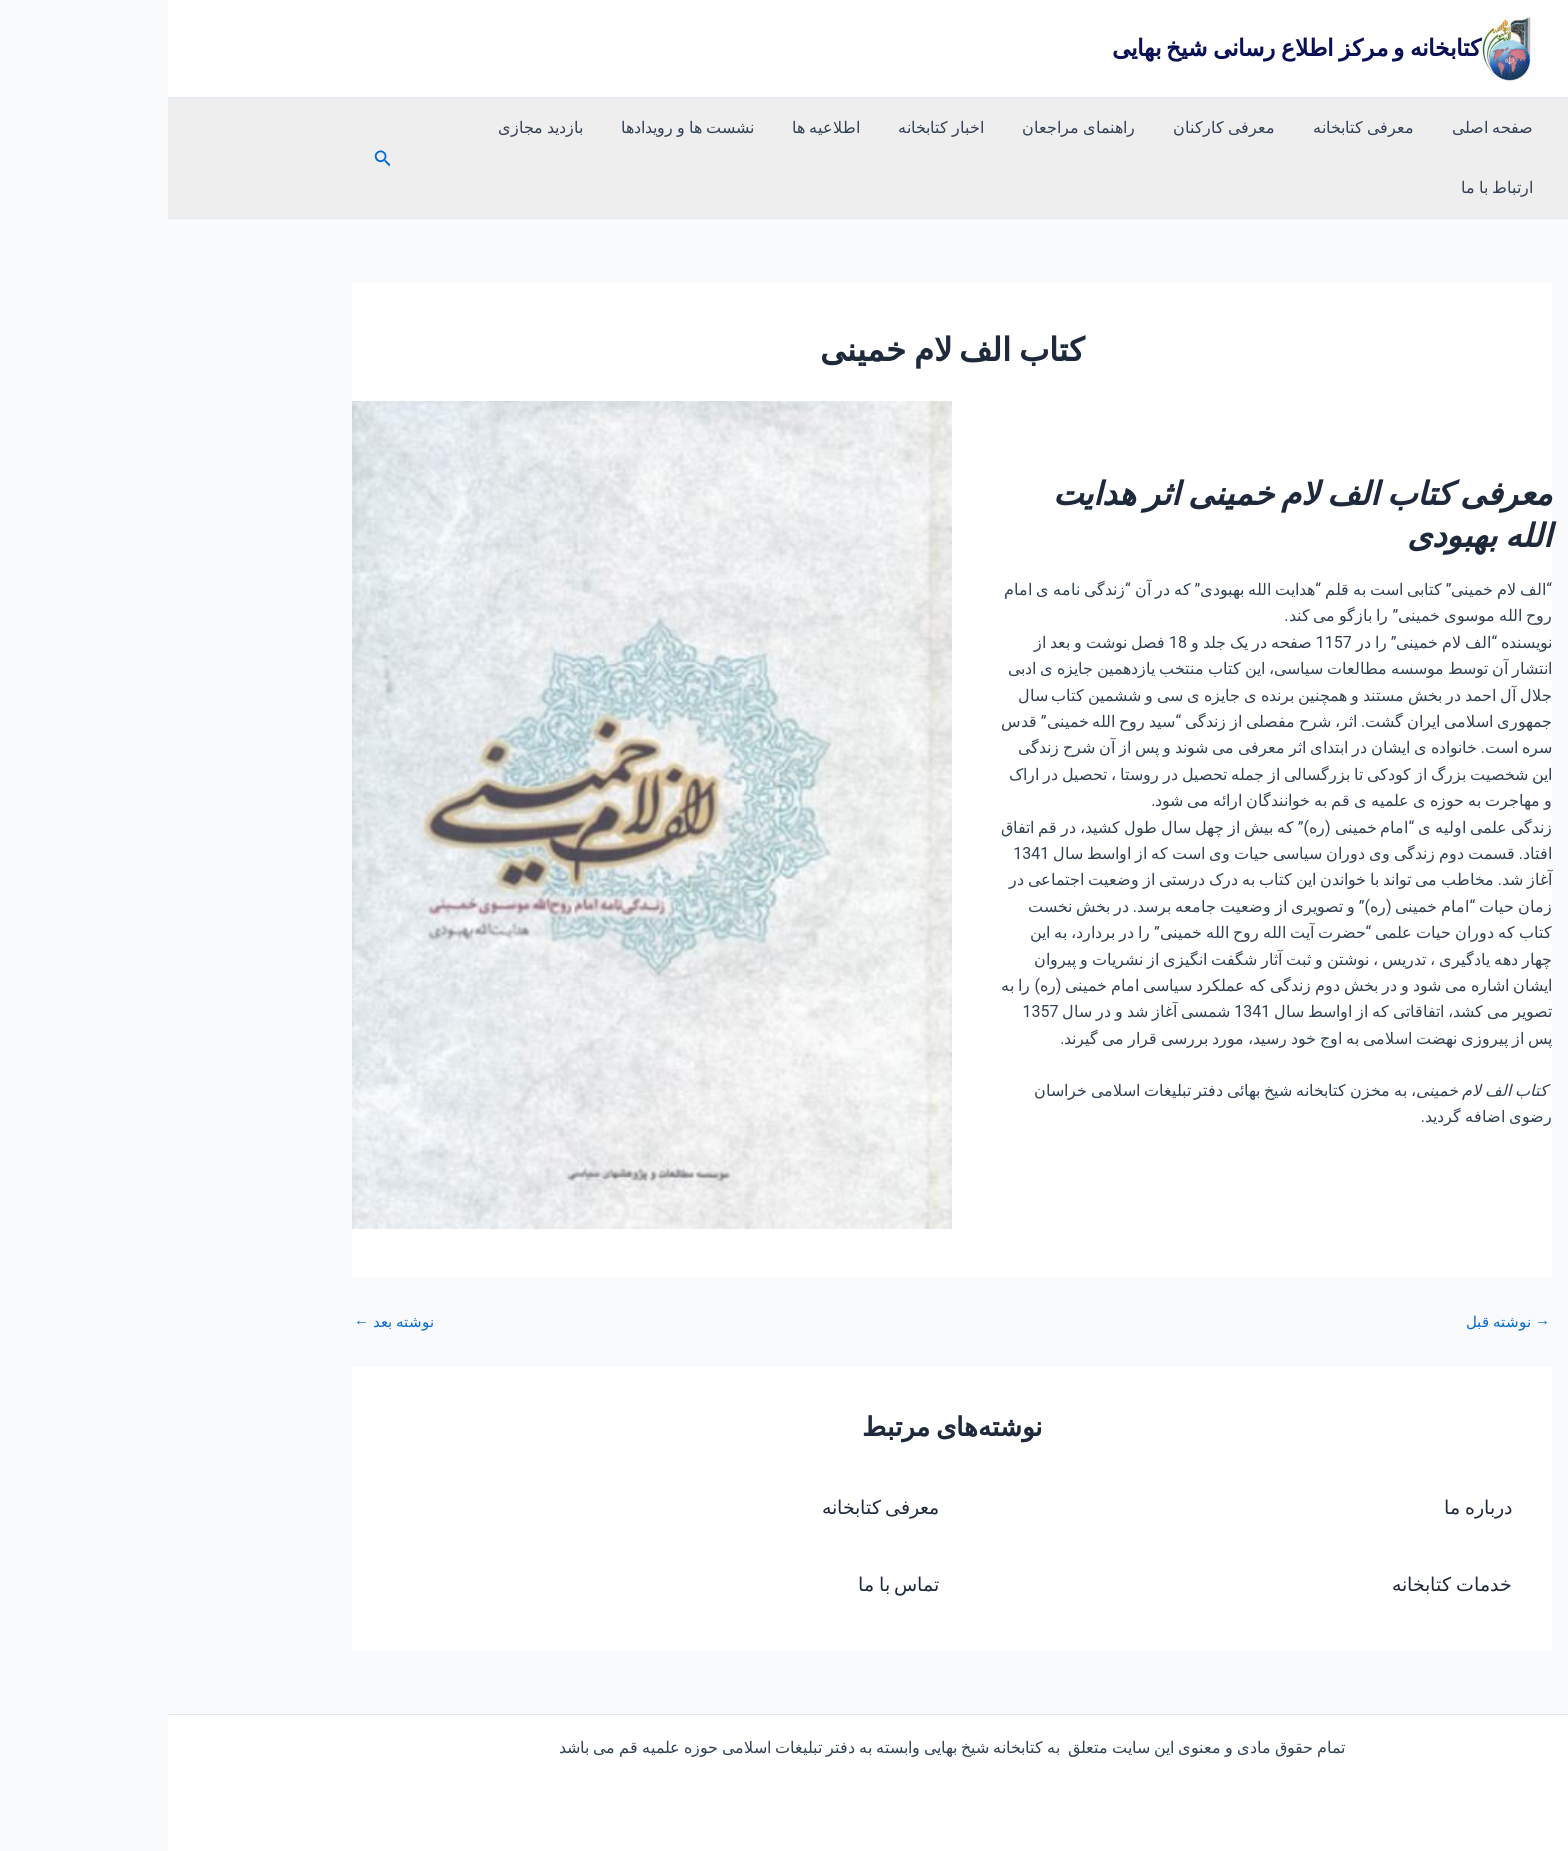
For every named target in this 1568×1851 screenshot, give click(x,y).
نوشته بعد (227, 1262)
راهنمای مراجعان (931, 127)
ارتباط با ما (307, 127)
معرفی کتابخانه (1204, 127)
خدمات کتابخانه (1280, 1524)
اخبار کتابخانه (800, 127)
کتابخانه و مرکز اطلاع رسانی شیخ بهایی (1128, 48)
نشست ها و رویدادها (558, 127)
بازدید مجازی (417, 127)
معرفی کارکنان (1071, 127)
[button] (226, 128)
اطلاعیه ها (691, 127)
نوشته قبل (1338, 1262)
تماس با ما (728, 1524)
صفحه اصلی (1327, 127)
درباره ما (1307, 1447)
